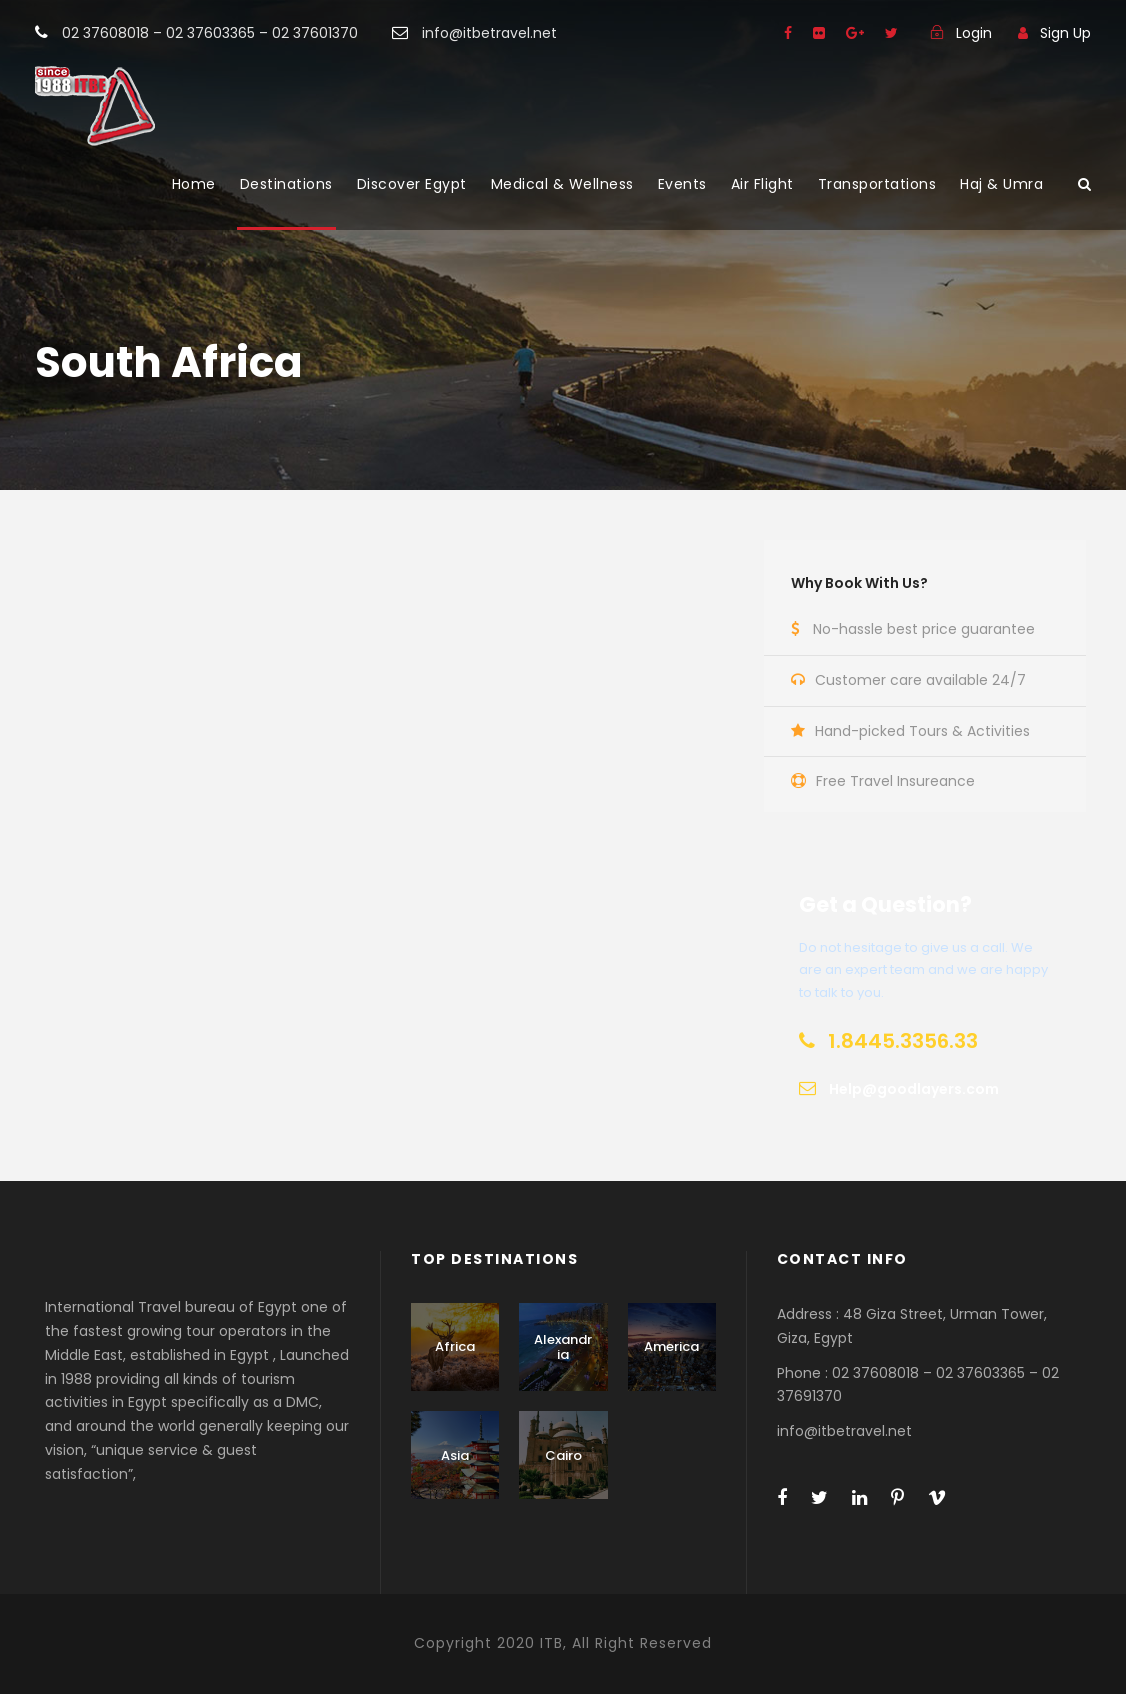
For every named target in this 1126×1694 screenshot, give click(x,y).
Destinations (286, 184)
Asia (455, 1455)
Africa (455, 1346)
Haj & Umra (1001, 184)
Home (194, 184)
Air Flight (762, 184)
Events (682, 184)
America (671, 1346)
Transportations (877, 184)
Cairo (563, 1455)
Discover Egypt (412, 184)
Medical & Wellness (562, 184)
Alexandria (563, 1347)
